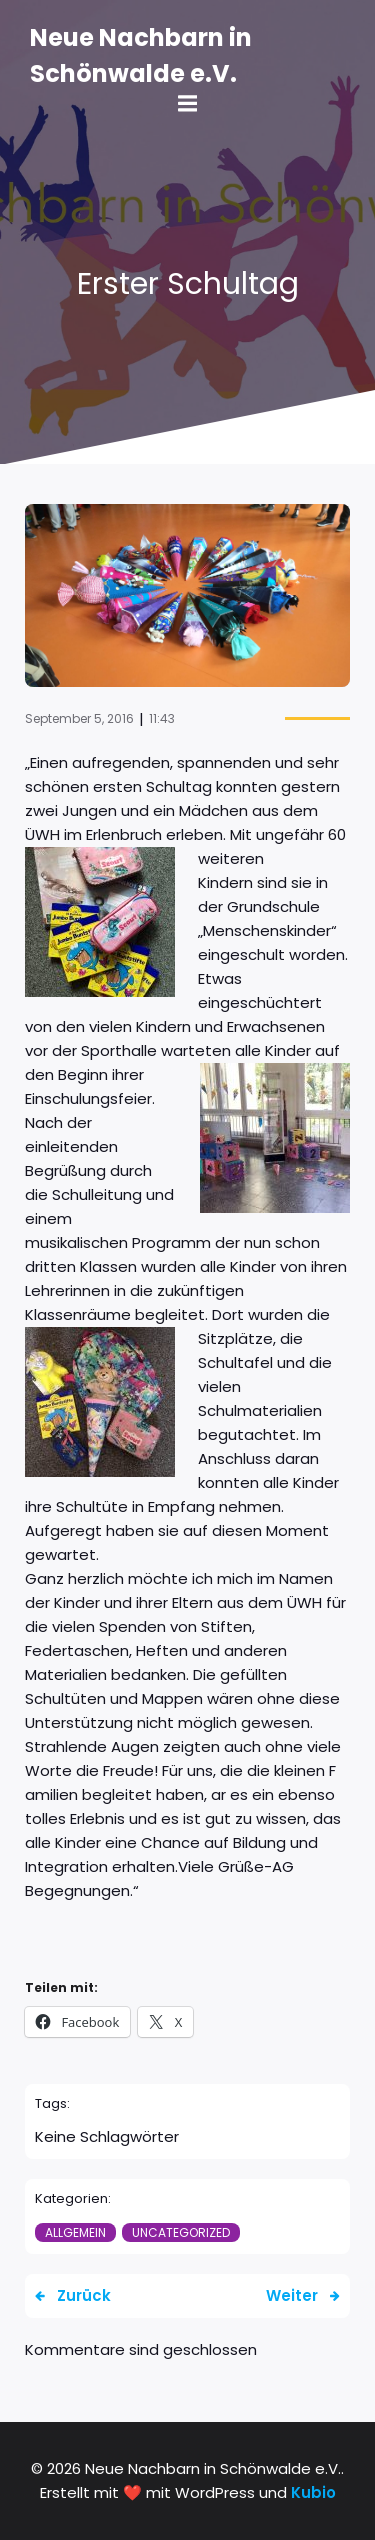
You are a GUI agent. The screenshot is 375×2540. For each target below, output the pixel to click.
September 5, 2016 (79, 718)
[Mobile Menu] (188, 104)
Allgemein (75, 2232)
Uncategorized (181, 2232)
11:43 (162, 718)
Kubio (313, 2492)
